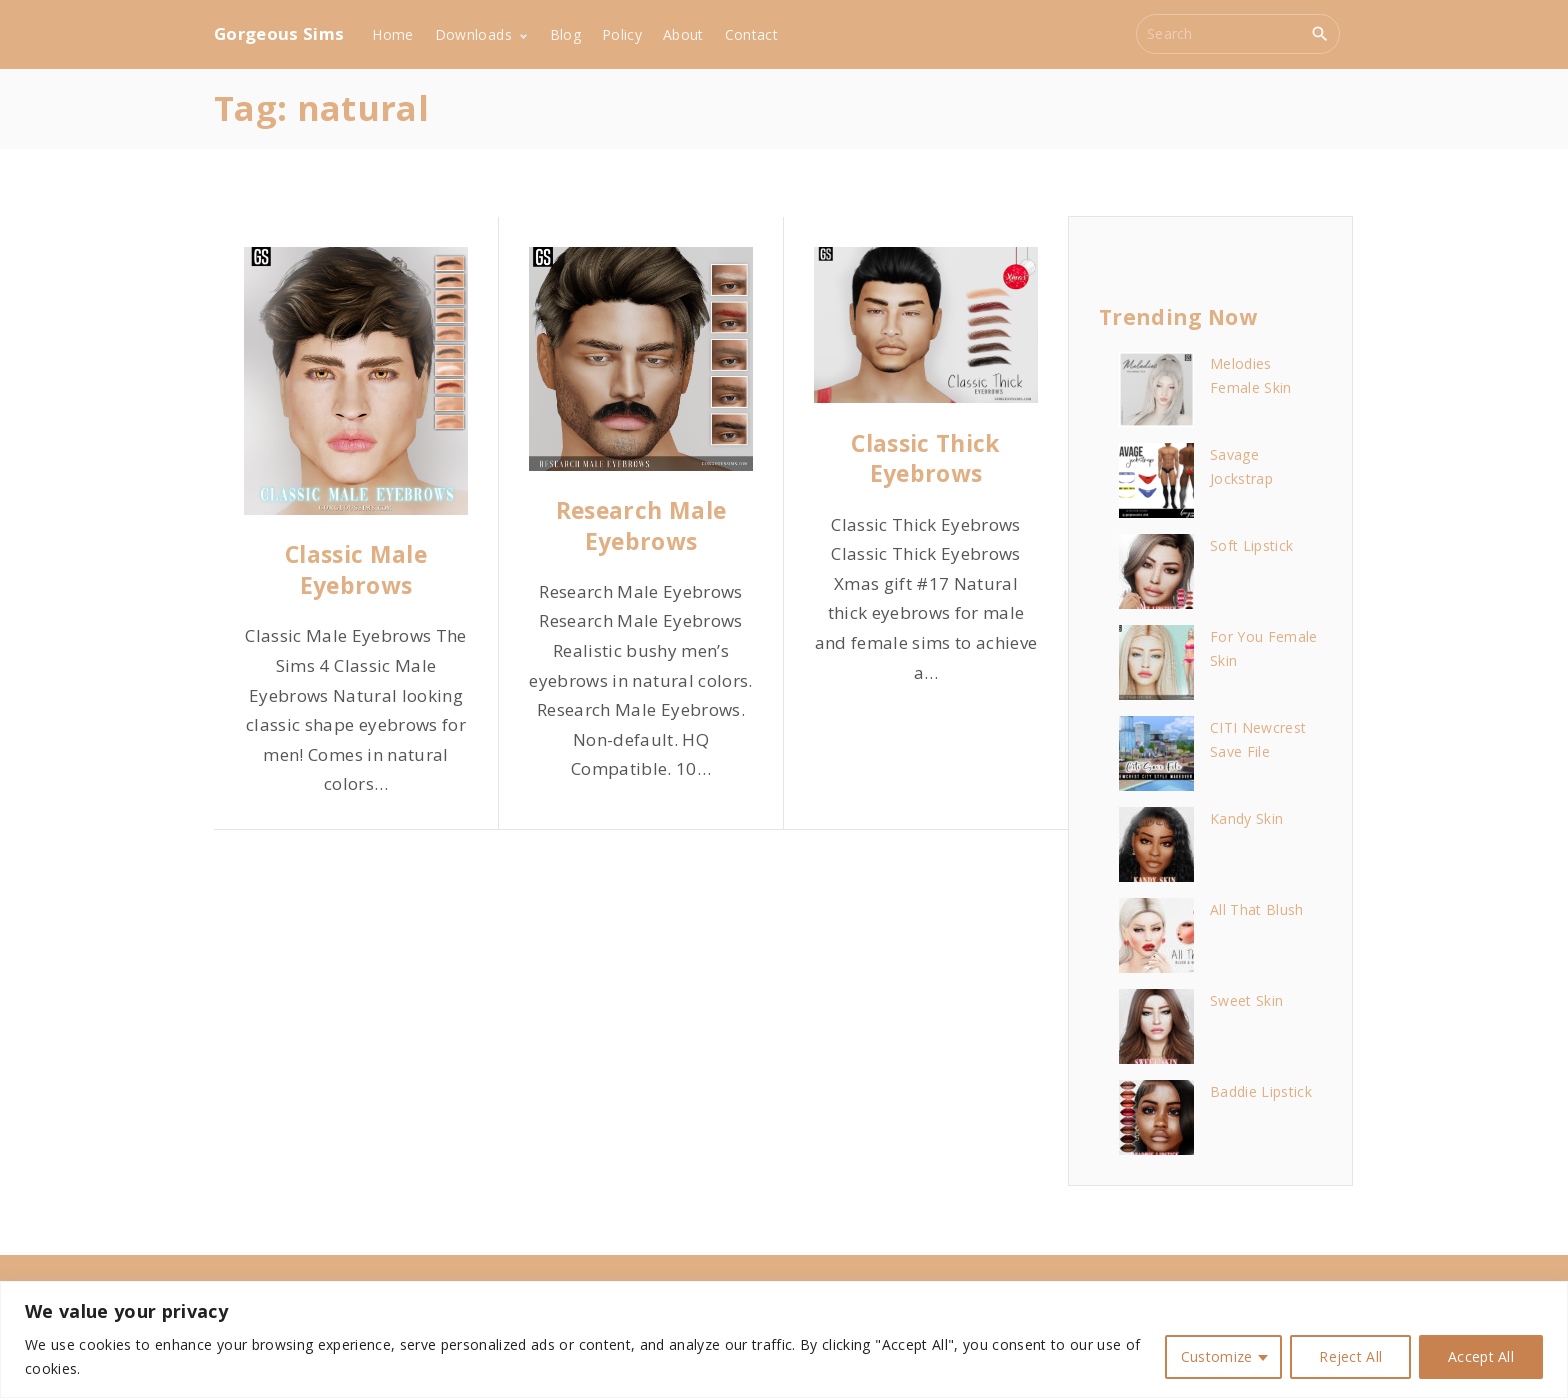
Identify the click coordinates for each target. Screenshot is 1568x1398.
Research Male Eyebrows (641, 525)
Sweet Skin (1246, 1000)
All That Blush (1257, 909)
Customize (1217, 1356)
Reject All (1350, 1356)
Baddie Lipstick (1261, 1091)
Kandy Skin (1246, 818)
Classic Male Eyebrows (356, 569)
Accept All (1481, 1356)
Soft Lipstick (1251, 545)
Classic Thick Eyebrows (925, 458)
